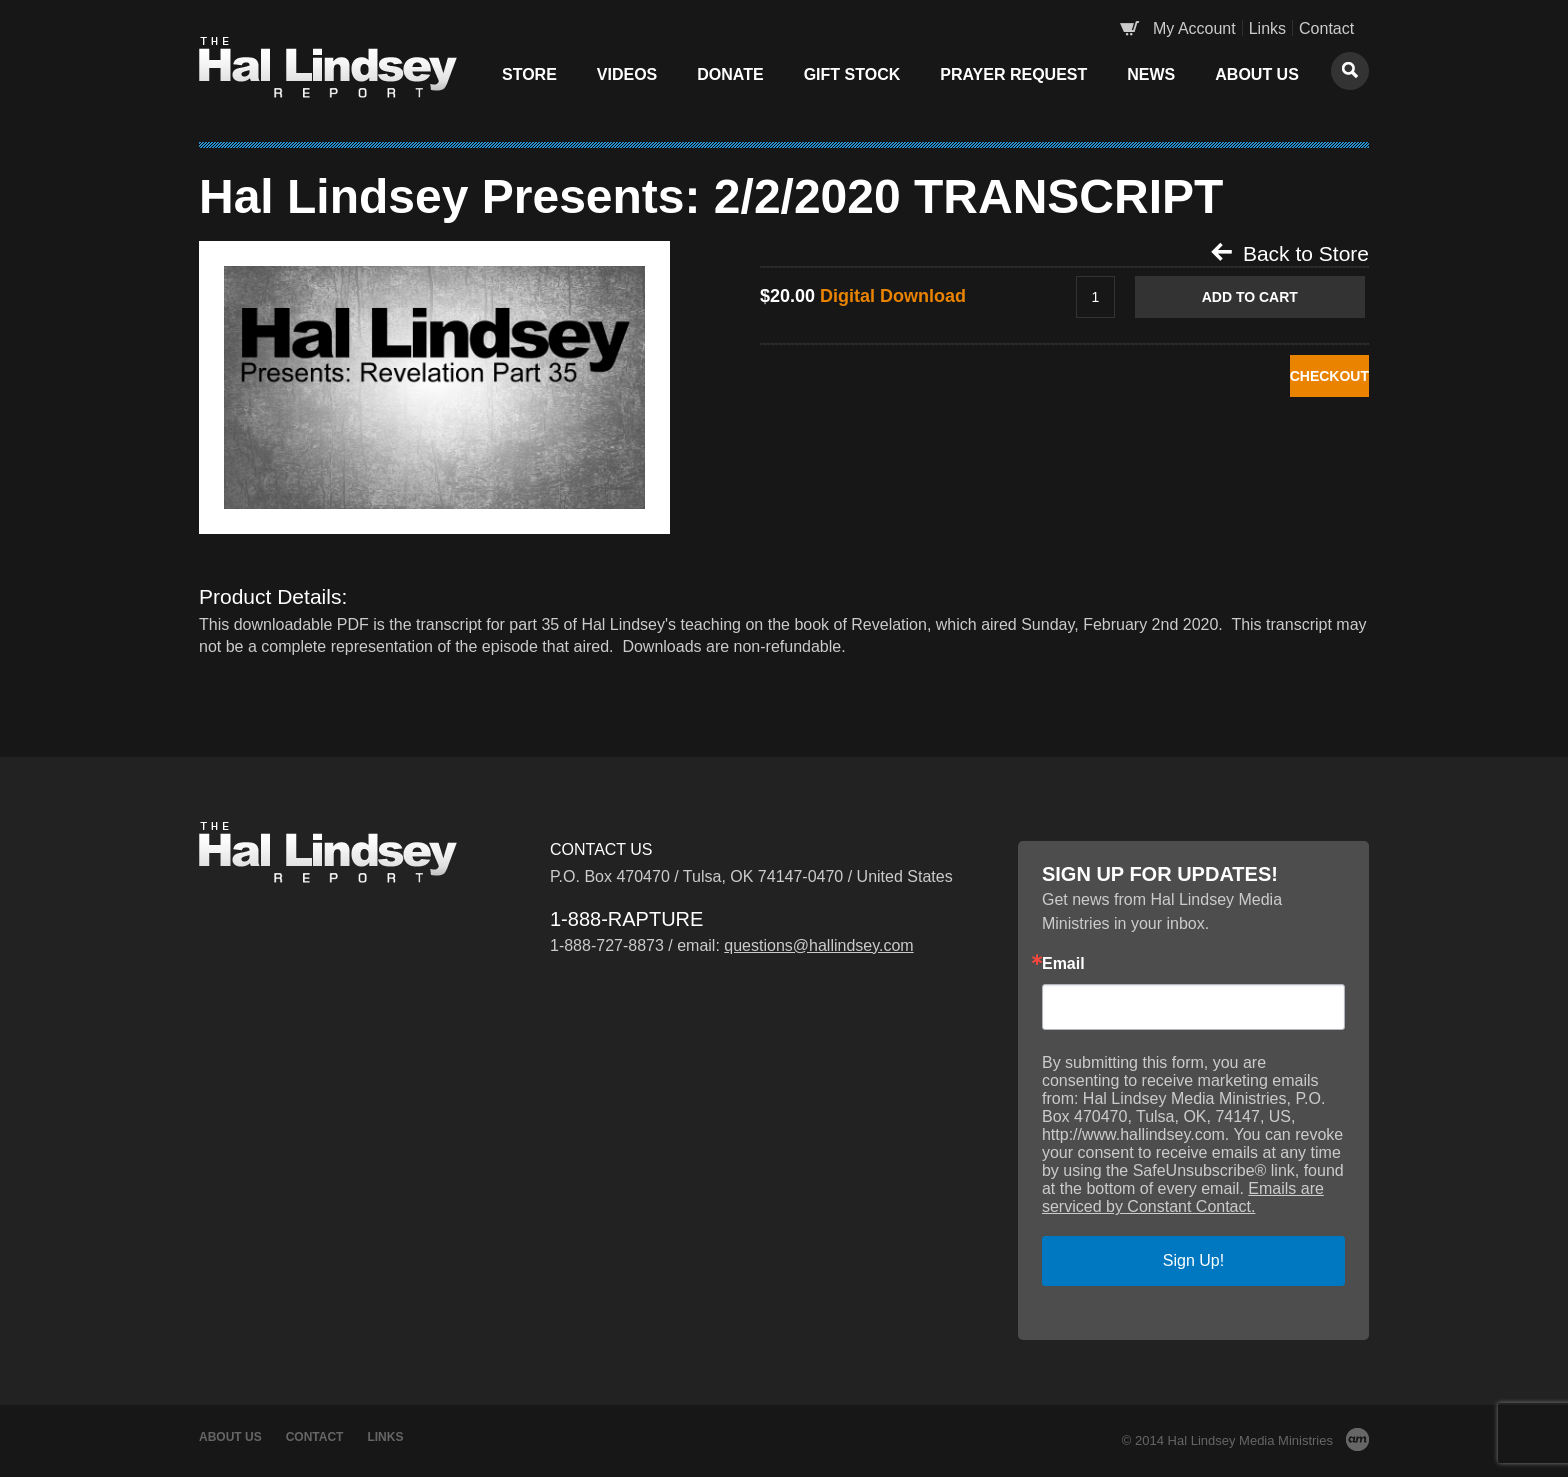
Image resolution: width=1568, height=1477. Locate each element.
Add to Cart (1271, 297)
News (1151, 74)
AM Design (1357, 1439)
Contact (1326, 28)
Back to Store (1290, 253)
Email (1063, 964)
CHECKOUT (1271, 377)
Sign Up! (1193, 1260)
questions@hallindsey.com (818, 945)
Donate (730, 74)
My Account (1194, 28)
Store (529, 74)
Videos (627, 74)
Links (1267, 28)
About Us (1257, 74)
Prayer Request (1013, 74)
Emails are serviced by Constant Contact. (1183, 1197)
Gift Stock (852, 74)
